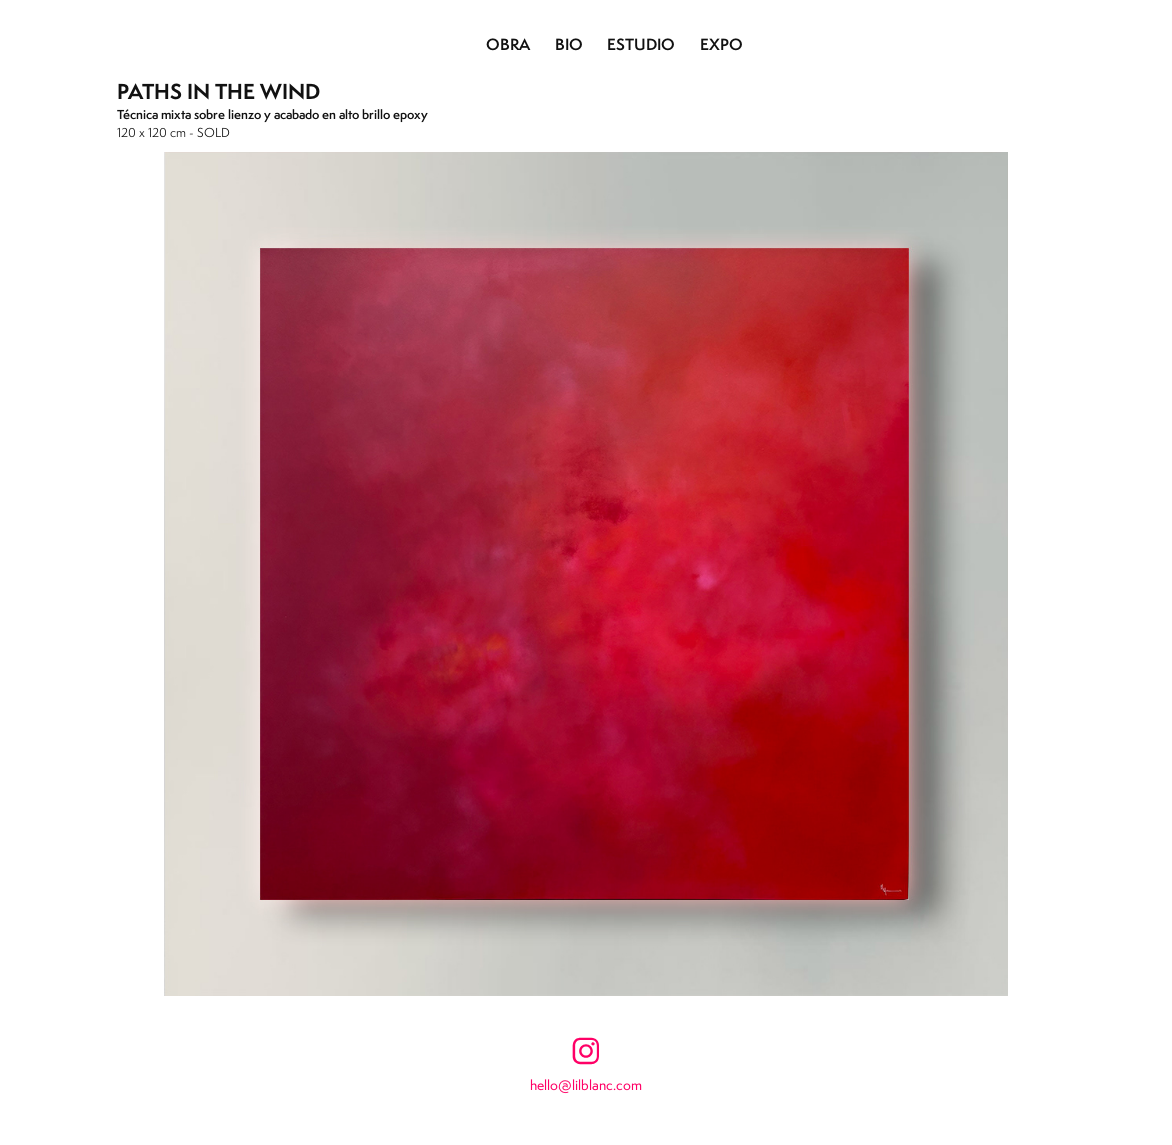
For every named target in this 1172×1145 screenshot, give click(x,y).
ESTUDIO (641, 44)
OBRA (508, 44)
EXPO (721, 44)
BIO (569, 44)
